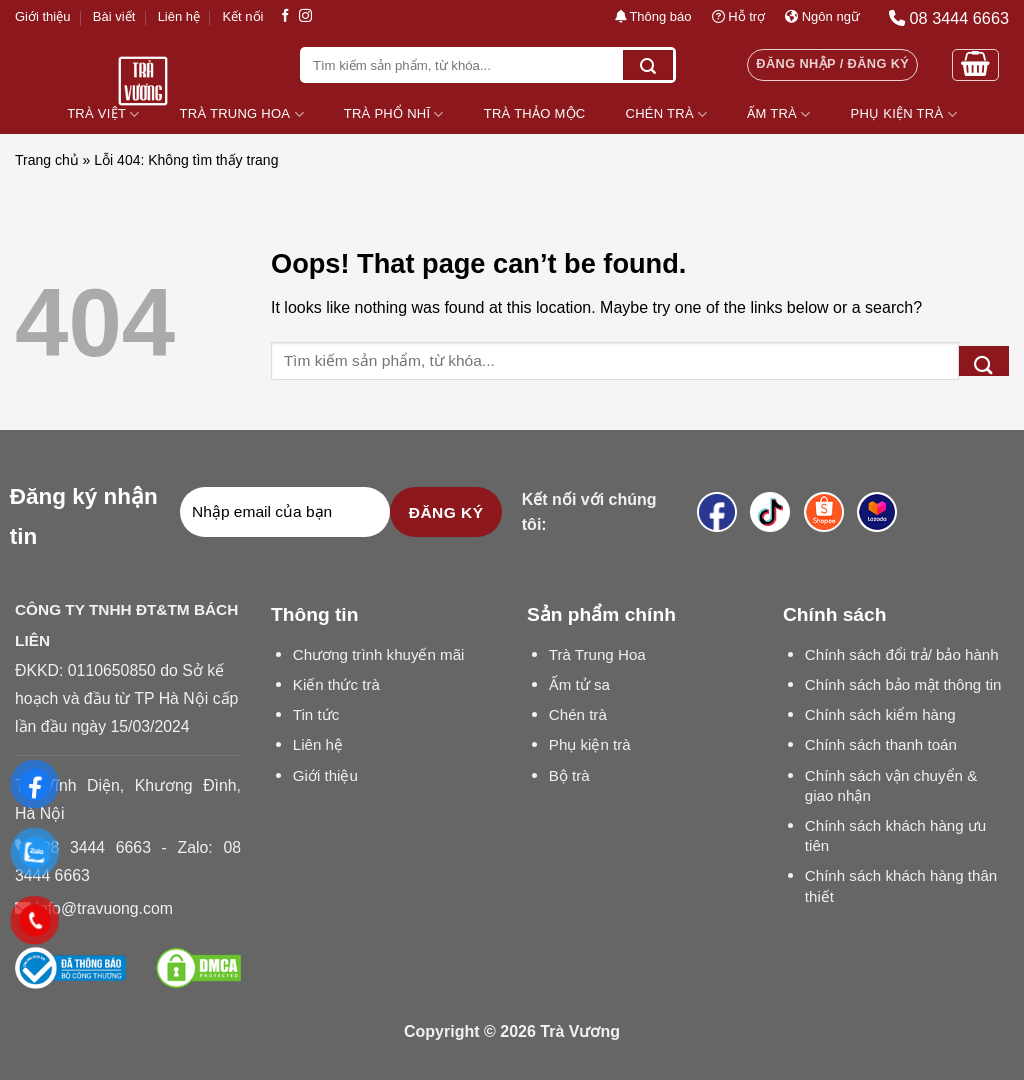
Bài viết (114, 16)
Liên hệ (179, 16)
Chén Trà (667, 114)
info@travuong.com (103, 908)
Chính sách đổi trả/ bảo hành (902, 654)
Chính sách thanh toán (881, 744)
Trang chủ (47, 160)
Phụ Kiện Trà (904, 114)
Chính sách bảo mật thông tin (903, 684)
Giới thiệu (42, 16)
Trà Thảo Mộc (535, 113)
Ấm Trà (778, 114)
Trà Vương (580, 1031)
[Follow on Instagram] (305, 16)
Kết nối (242, 16)
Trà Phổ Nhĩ (394, 114)
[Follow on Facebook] (285, 16)
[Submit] (648, 65)
